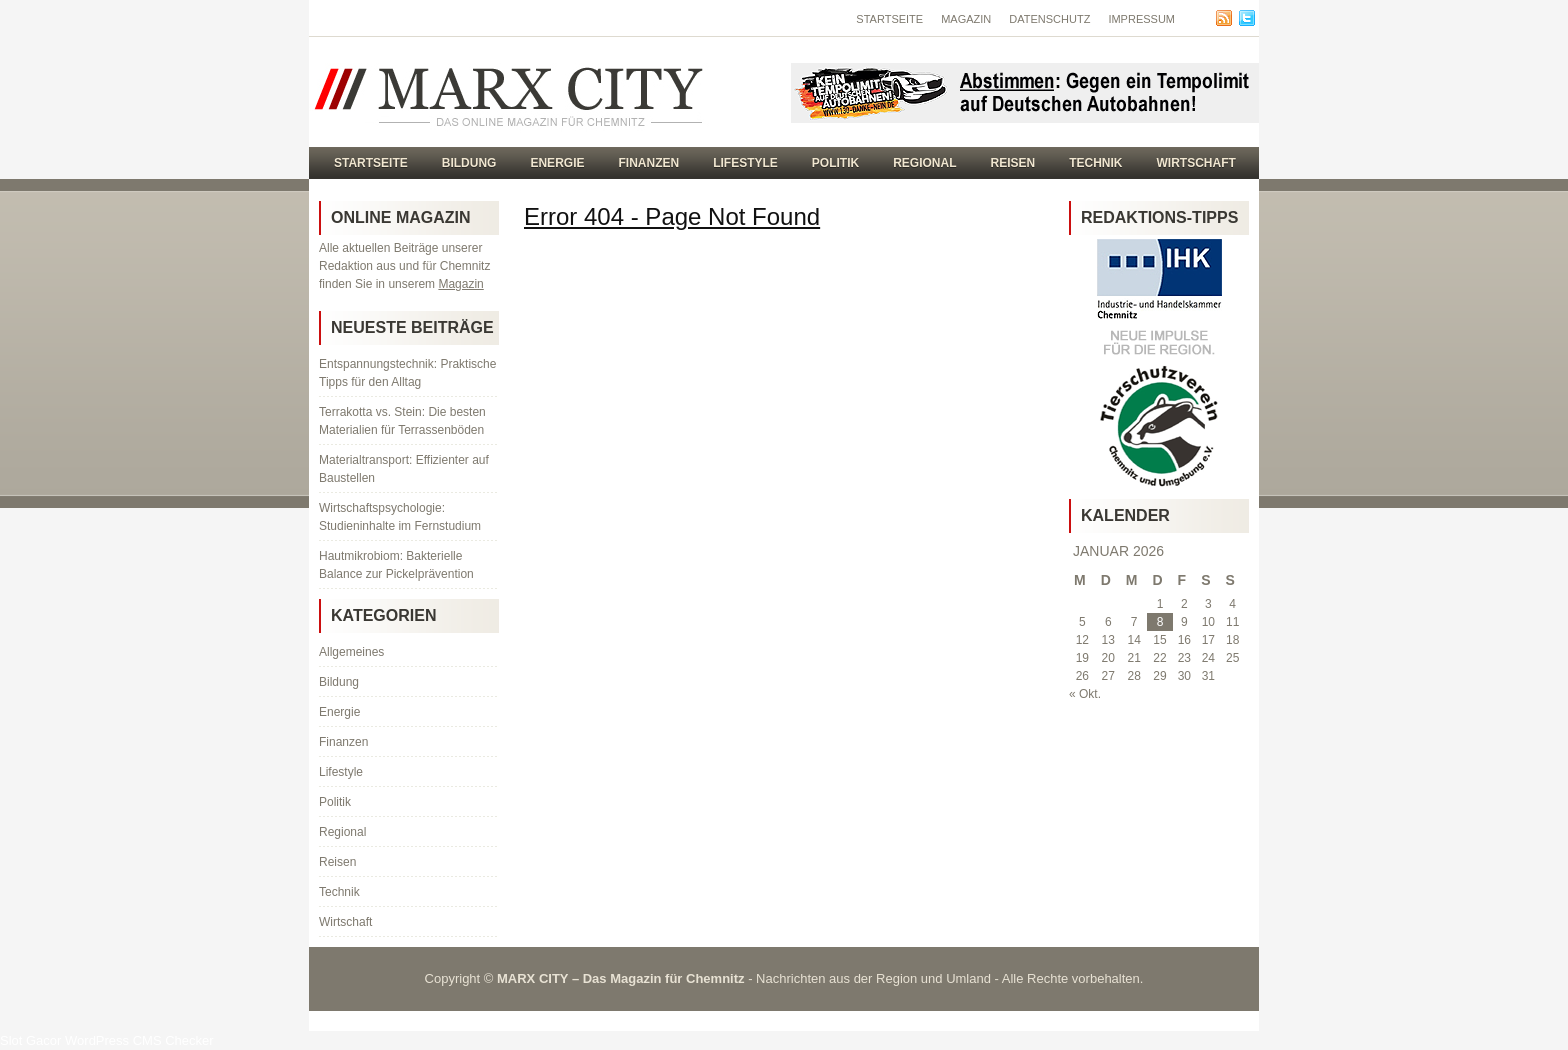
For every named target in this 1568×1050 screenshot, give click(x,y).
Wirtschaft (1196, 163)
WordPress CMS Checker (139, 1040)
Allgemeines (351, 652)
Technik (1095, 163)
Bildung (469, 163)
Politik (835, 163)
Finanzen (648, 163)
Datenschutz (1049, 19)
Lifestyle (745, 163)
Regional (924, 163)
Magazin (966, 19)
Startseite (889, 19)
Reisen (1013, 163)
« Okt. (1085, 694)
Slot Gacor (30, 1040)
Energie (557, 163)
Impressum (1141, 19)
